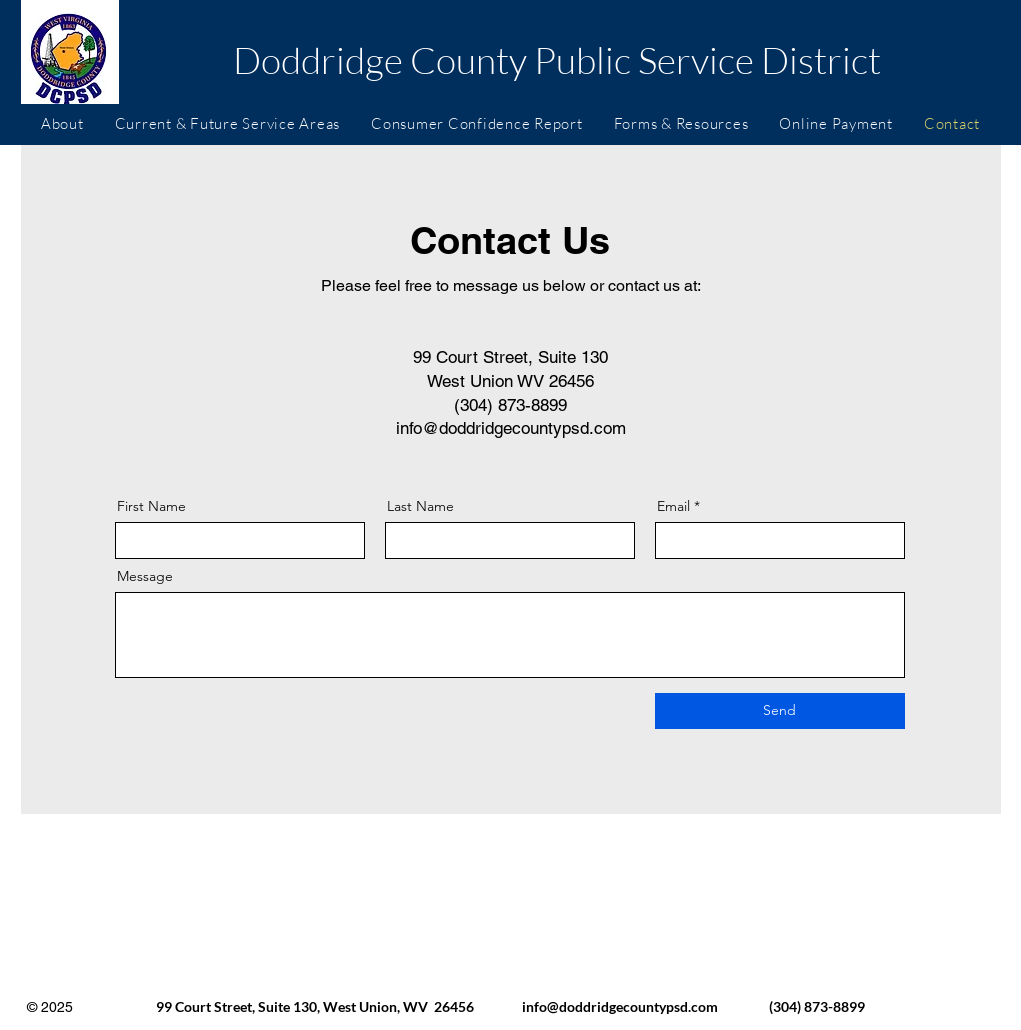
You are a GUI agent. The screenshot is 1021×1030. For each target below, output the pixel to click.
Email (673, 506)
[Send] (780, 711)
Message (145, 576)
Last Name (420, 506)
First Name (151, 506)
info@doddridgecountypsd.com (511, 428)
